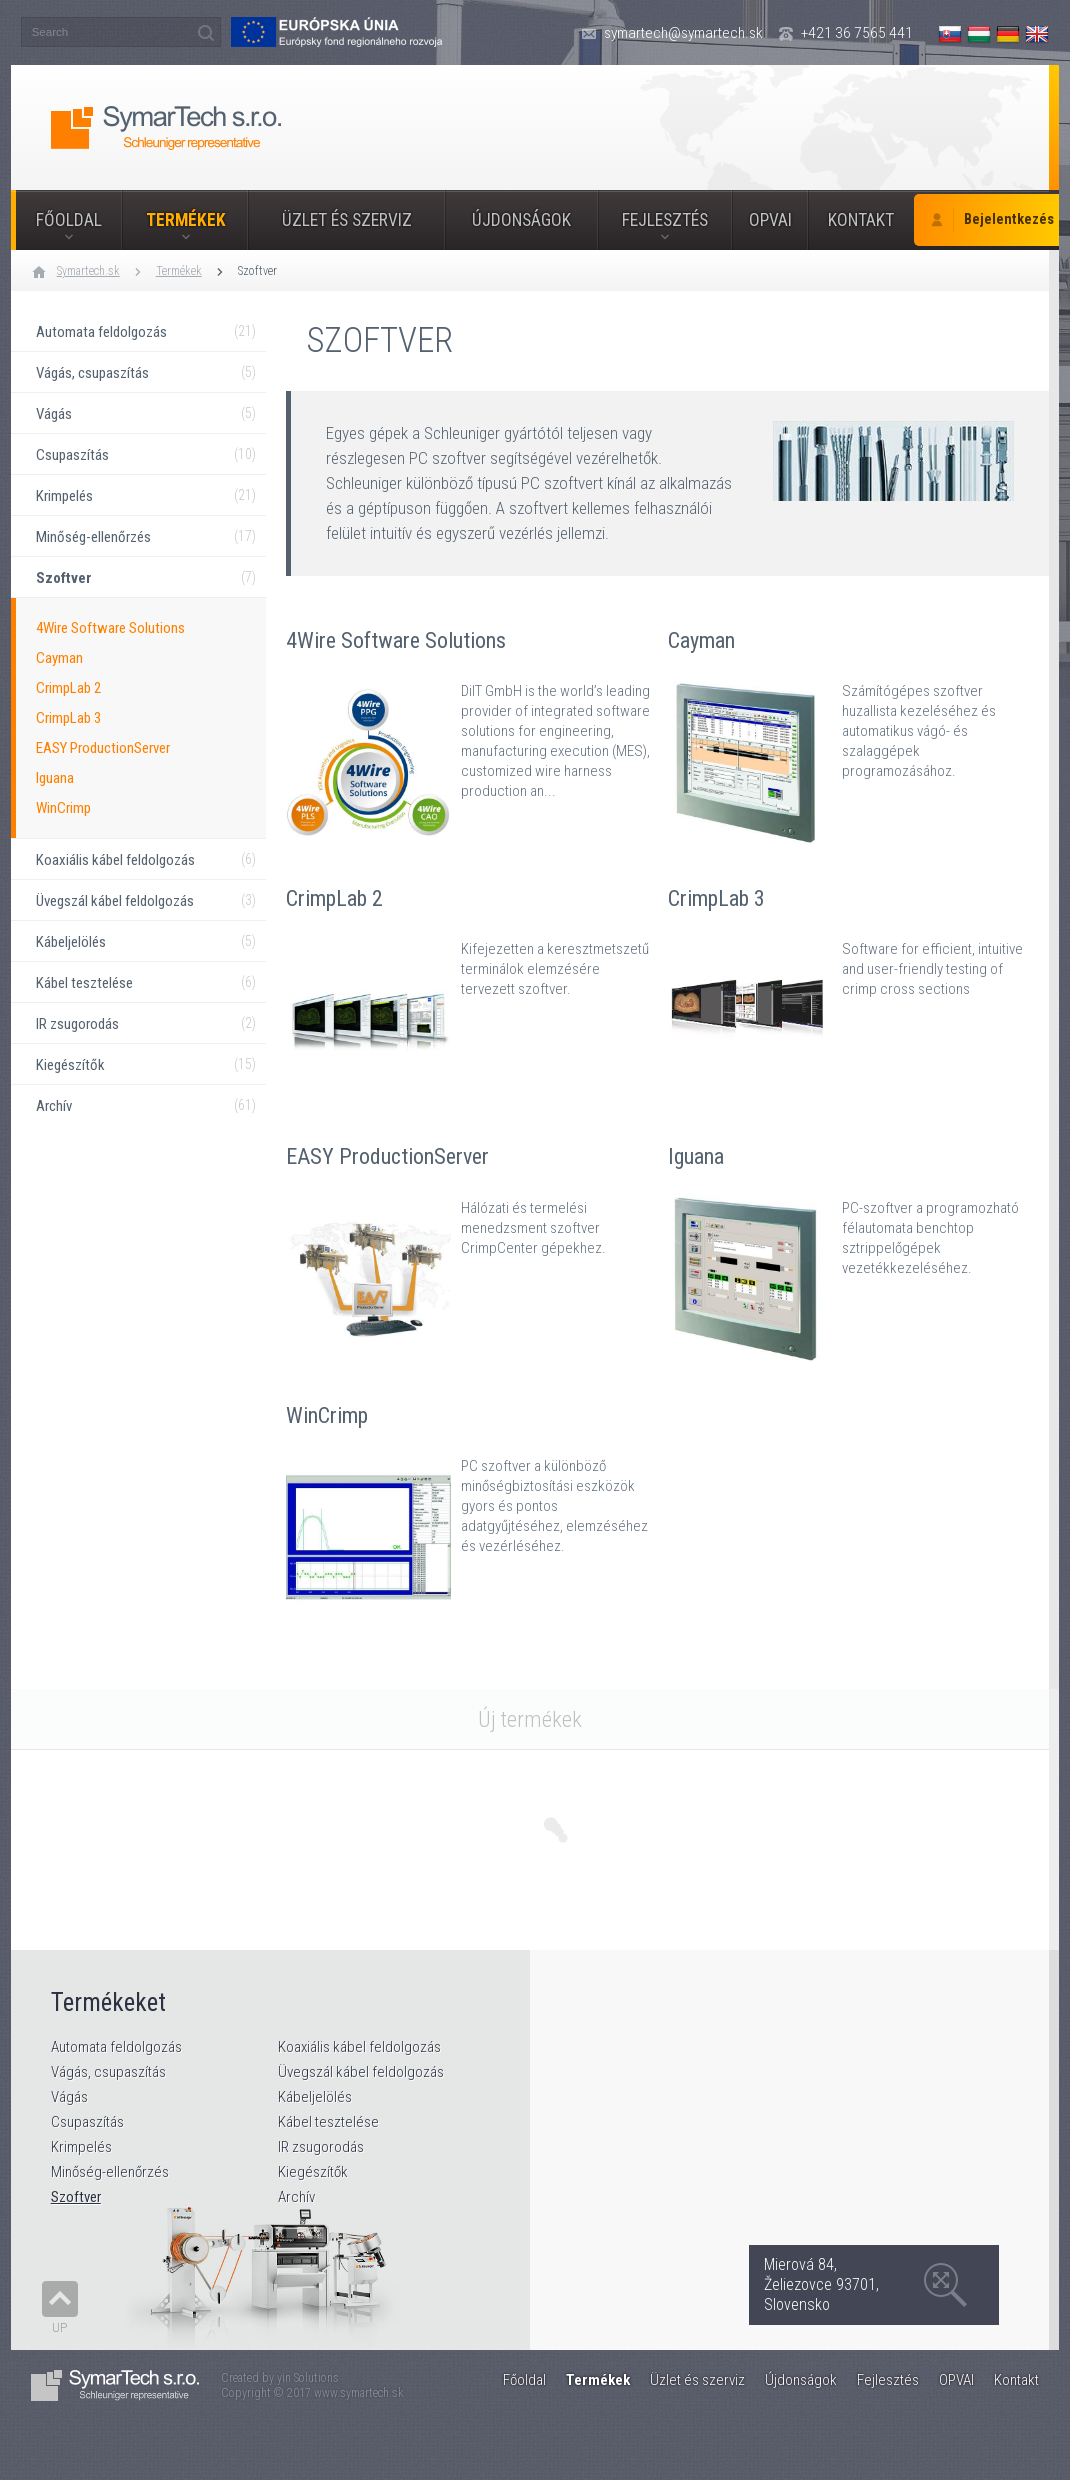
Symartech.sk (88, 271)
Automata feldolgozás (116, 2047)
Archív (296, 2197)
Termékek (186, 220)
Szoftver (257, 271)
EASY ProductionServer (103, 748)
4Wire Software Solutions (110, 628)
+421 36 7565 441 (857, 33)
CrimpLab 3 (68, 718)
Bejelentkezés (1009, 219)
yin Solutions (308, 2378)
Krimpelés (81, 2147)
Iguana (55, 778)
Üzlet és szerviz (347, 220)
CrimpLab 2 (68, 688)
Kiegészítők (313, 2172)
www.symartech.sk (359, 2393)
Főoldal (69, 220)
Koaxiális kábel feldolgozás (359, 2047)
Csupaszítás (87, 2122)
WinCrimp (63, 808)
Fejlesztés (665, 220)
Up (59, 2327)
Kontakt (861, 220)
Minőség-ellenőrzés (110, 2172)
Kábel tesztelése (328, 2122)
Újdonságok (521, 220)
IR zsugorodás (321, 2147)
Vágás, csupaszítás (108, 2072)
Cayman (59, 658)
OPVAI (770, 220)
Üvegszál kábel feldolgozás (361, 2072)
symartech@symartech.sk (683, 33)
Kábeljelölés (315, 2097)
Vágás (69, 2097)
